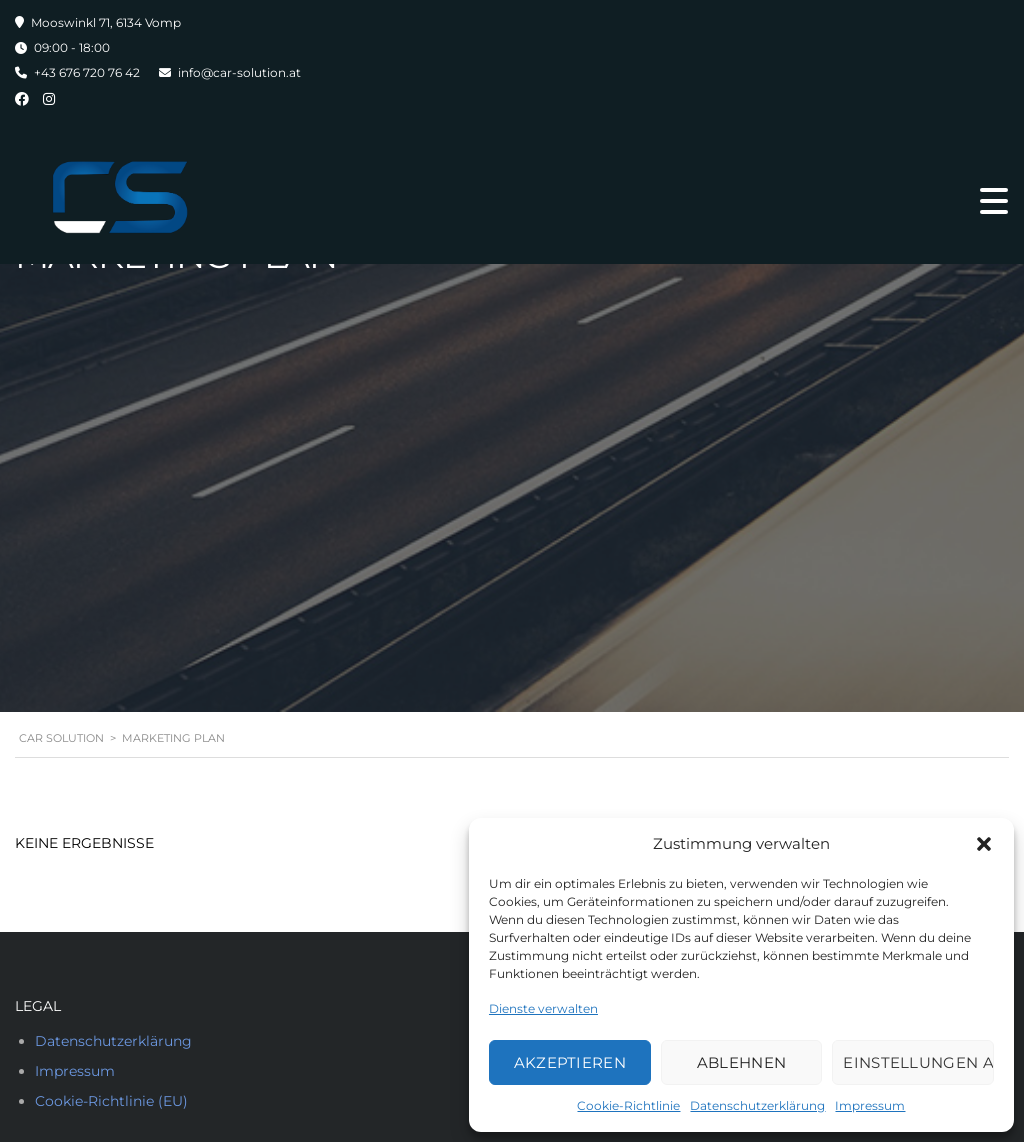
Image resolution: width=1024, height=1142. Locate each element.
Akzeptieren (570, 1062)
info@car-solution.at (239, 72)
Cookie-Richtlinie (628, 1105)
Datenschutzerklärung (757, 1105)
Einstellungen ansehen (918, 1062)
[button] (984, 844)
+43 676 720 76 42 (87, 72)
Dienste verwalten (543, 1008)
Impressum (870, 1105)
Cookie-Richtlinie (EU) (111, 1101)
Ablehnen (741, 1062)
